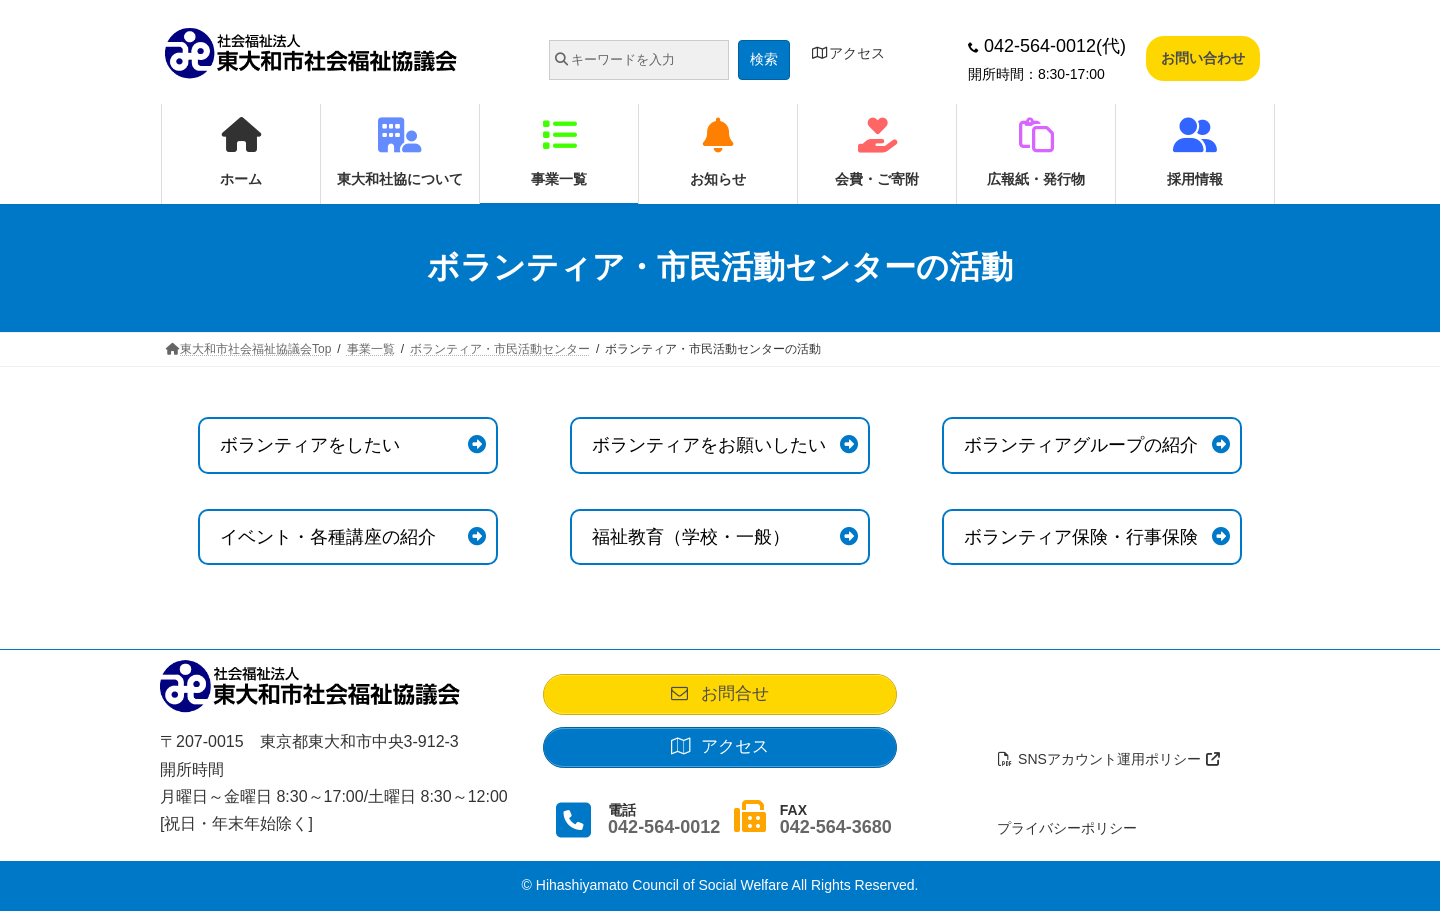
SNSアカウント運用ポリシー (1110, 759)
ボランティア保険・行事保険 (1081, 537)
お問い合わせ (1203, 58)
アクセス (848, 53)
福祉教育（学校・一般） (691, 537)
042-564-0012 (664, 833)
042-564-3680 (836, 833)
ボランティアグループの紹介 (1081, 445)
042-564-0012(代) (1047, 46)
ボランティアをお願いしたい (709, 445)
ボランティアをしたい (310, 445)
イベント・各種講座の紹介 (328, 537)
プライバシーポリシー (1067, 828)
